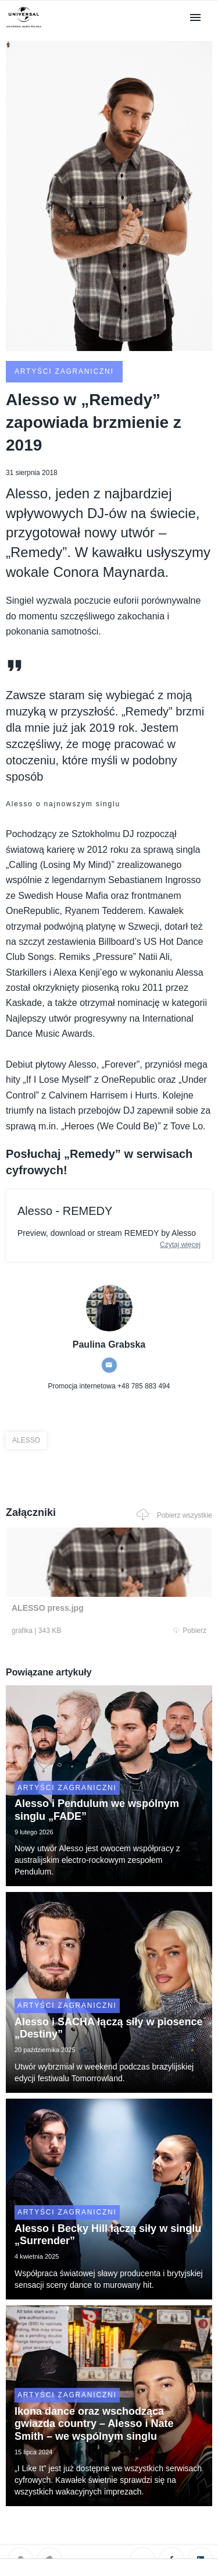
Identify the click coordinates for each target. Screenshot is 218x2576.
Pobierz (189, 1631)
